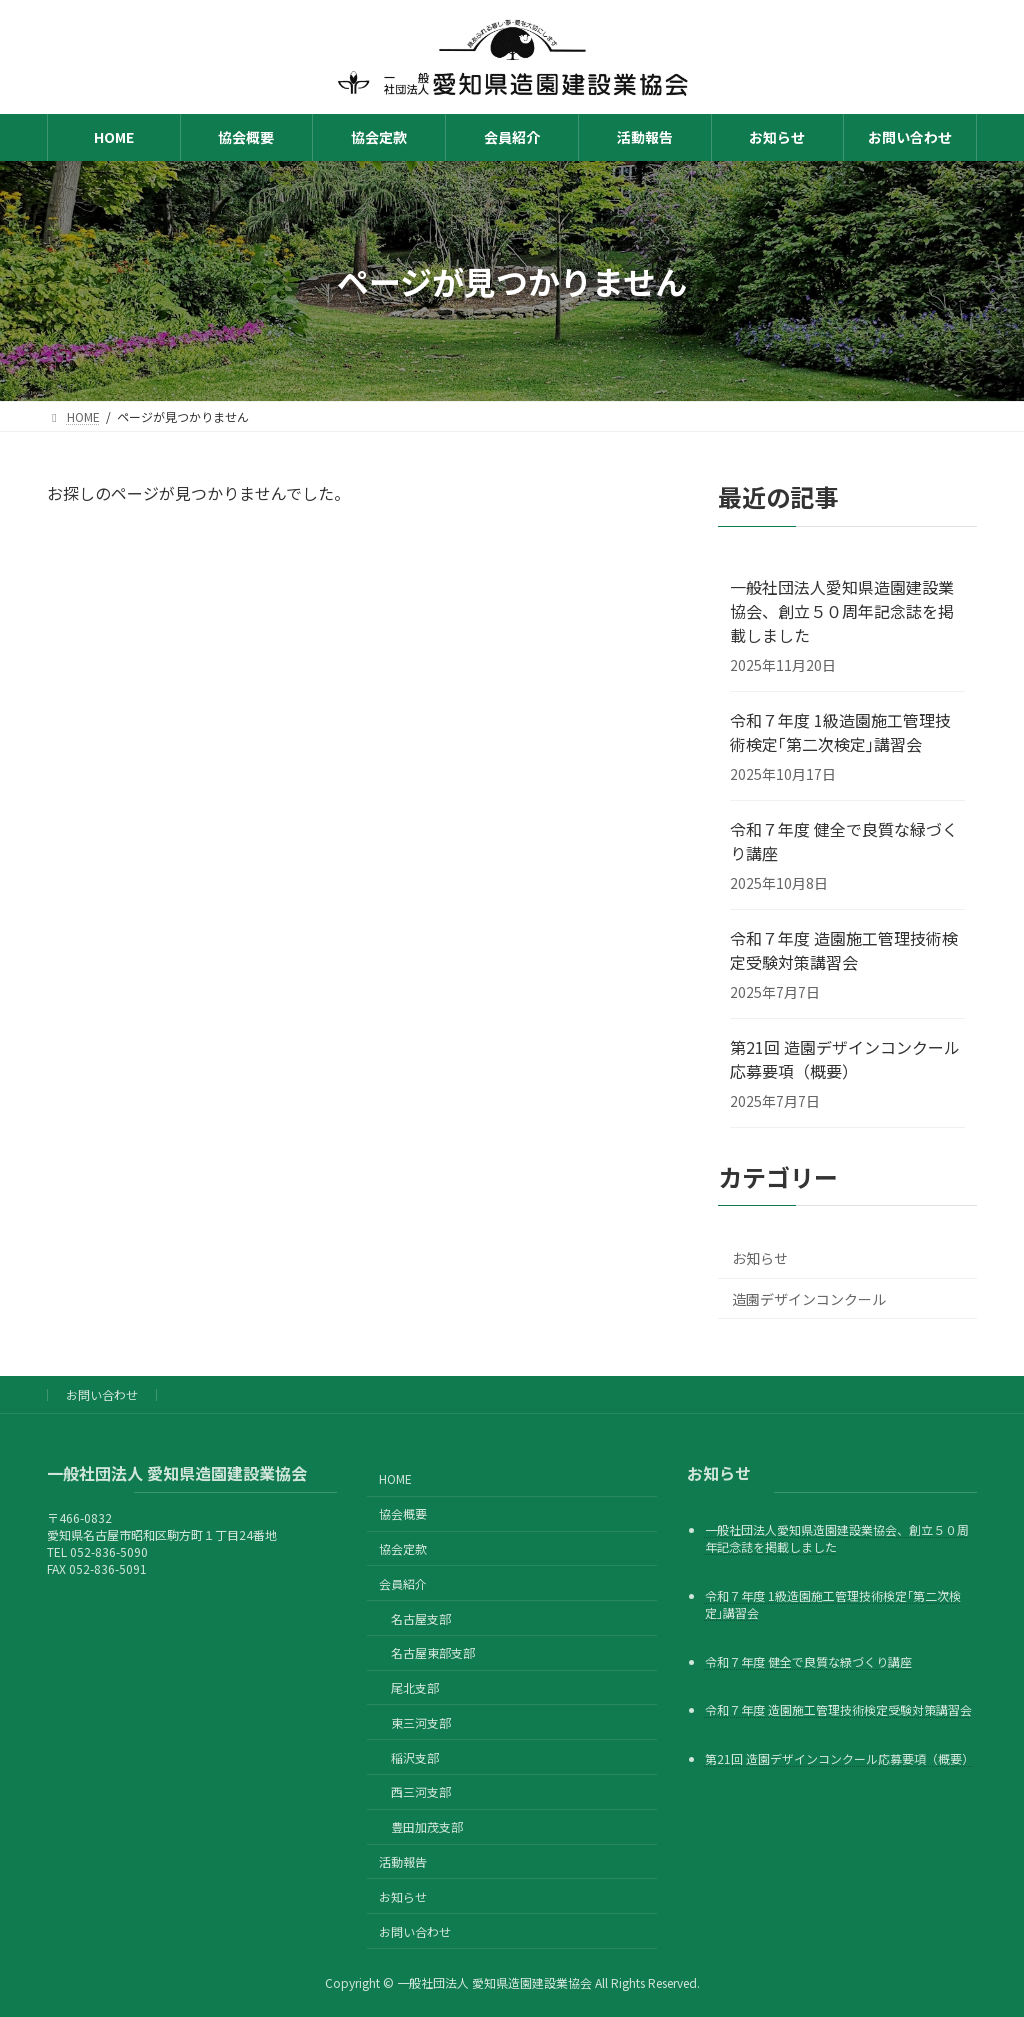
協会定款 (403, 1548)
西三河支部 (421, 1791)
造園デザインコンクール (809, 1299)
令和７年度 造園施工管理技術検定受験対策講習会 (844, 950)
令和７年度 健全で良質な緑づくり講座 (844, 841)
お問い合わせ (102, 1394)
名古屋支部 (421, 1617)
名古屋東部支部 (433, 1652)
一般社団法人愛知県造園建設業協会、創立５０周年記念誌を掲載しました (842, 611)
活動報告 (403, 1861)
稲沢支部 (415, 1756)
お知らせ (760, 1258)
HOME (395, 1478)
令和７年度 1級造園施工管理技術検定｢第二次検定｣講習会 (840, 732)
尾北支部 (415, 1687)
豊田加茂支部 (427, 1826)
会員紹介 (403, 1582)
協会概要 (403, 1513)
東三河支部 (421, 1721)
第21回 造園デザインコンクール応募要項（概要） (845, 1059)
